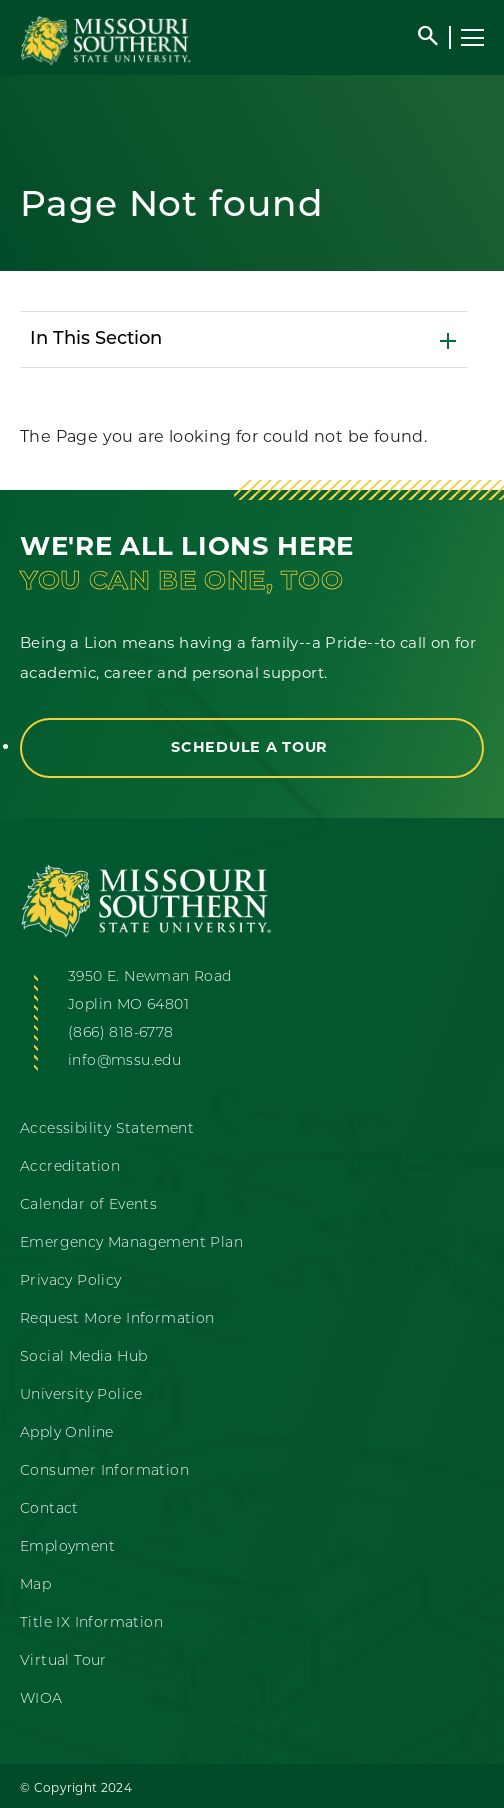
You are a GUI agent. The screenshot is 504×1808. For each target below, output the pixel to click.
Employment (67, 1547)
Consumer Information (104, 1471)
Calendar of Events (88, 1205)
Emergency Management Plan (131, 1243)
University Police (81, 1395)
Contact (49, 1509)
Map (35, 1585)
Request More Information (117, 1319)
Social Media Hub (83, 1357)
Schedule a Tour (252, 747)
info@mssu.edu (124, 1061)
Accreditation (70, 1167)
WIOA (41, 1699)
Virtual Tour (63, 1661)
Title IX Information (91, 1623)
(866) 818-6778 (121, 1033)
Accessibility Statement (107, 1129)
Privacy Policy (71, 1281)
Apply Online (67, 1433)
